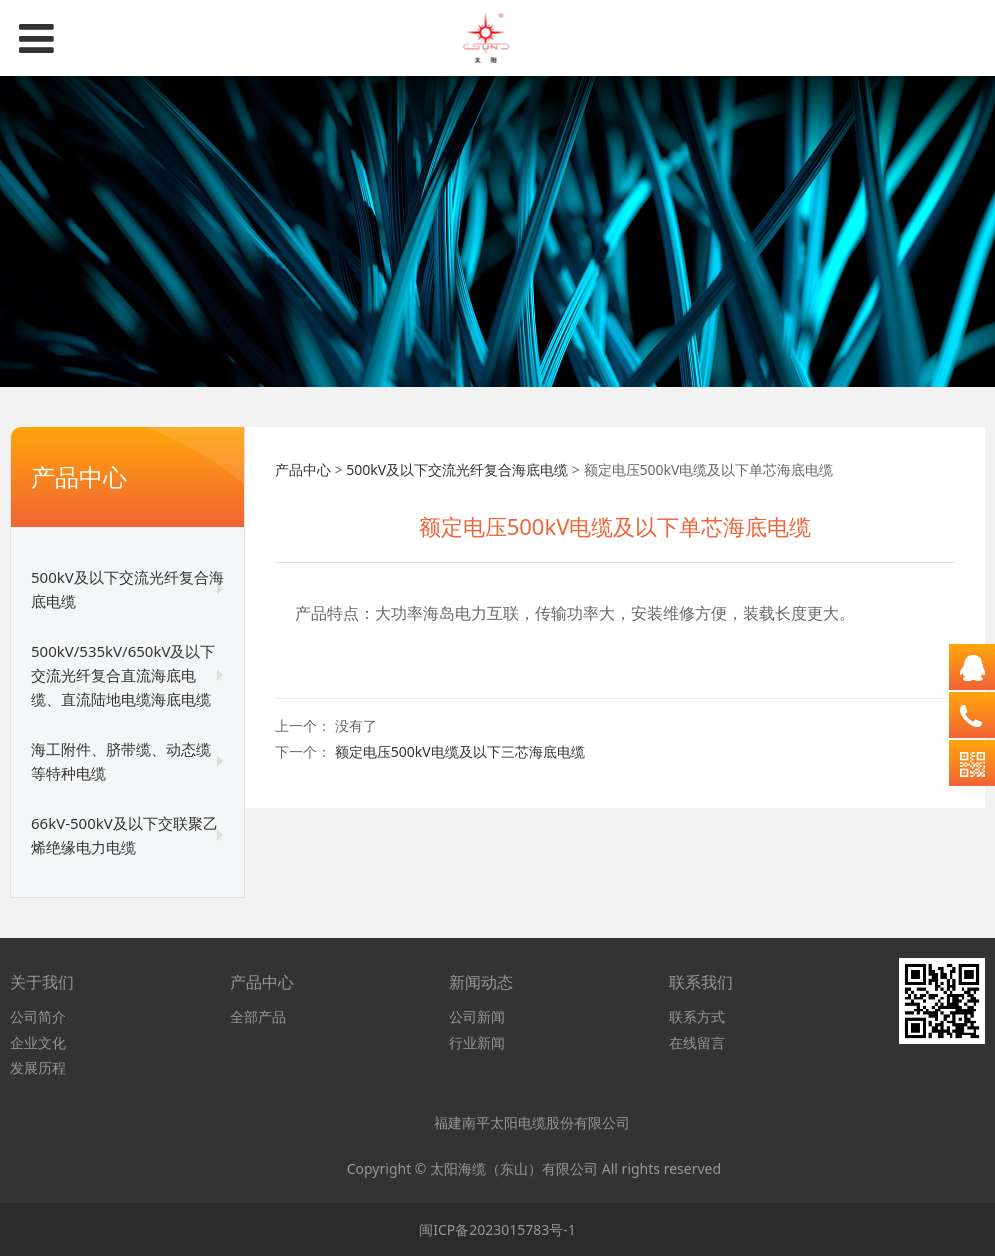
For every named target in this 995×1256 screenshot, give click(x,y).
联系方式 (697, 1016)
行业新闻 (477, 1042)
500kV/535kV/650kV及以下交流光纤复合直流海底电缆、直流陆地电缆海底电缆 (123, 675)
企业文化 (38, 1042)
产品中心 (303, 469)
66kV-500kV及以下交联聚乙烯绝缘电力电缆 (124, 835)
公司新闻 (477, 1016)
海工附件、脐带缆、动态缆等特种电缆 (121, 761)
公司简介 (38, 1016)
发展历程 (38, 1067)
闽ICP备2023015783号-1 (497, 1229)
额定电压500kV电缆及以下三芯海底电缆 (460, 751)
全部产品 (258, 1016)
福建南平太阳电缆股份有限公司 (533, 1122)
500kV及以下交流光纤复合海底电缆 (127, 589)
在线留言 (697, 1042)
